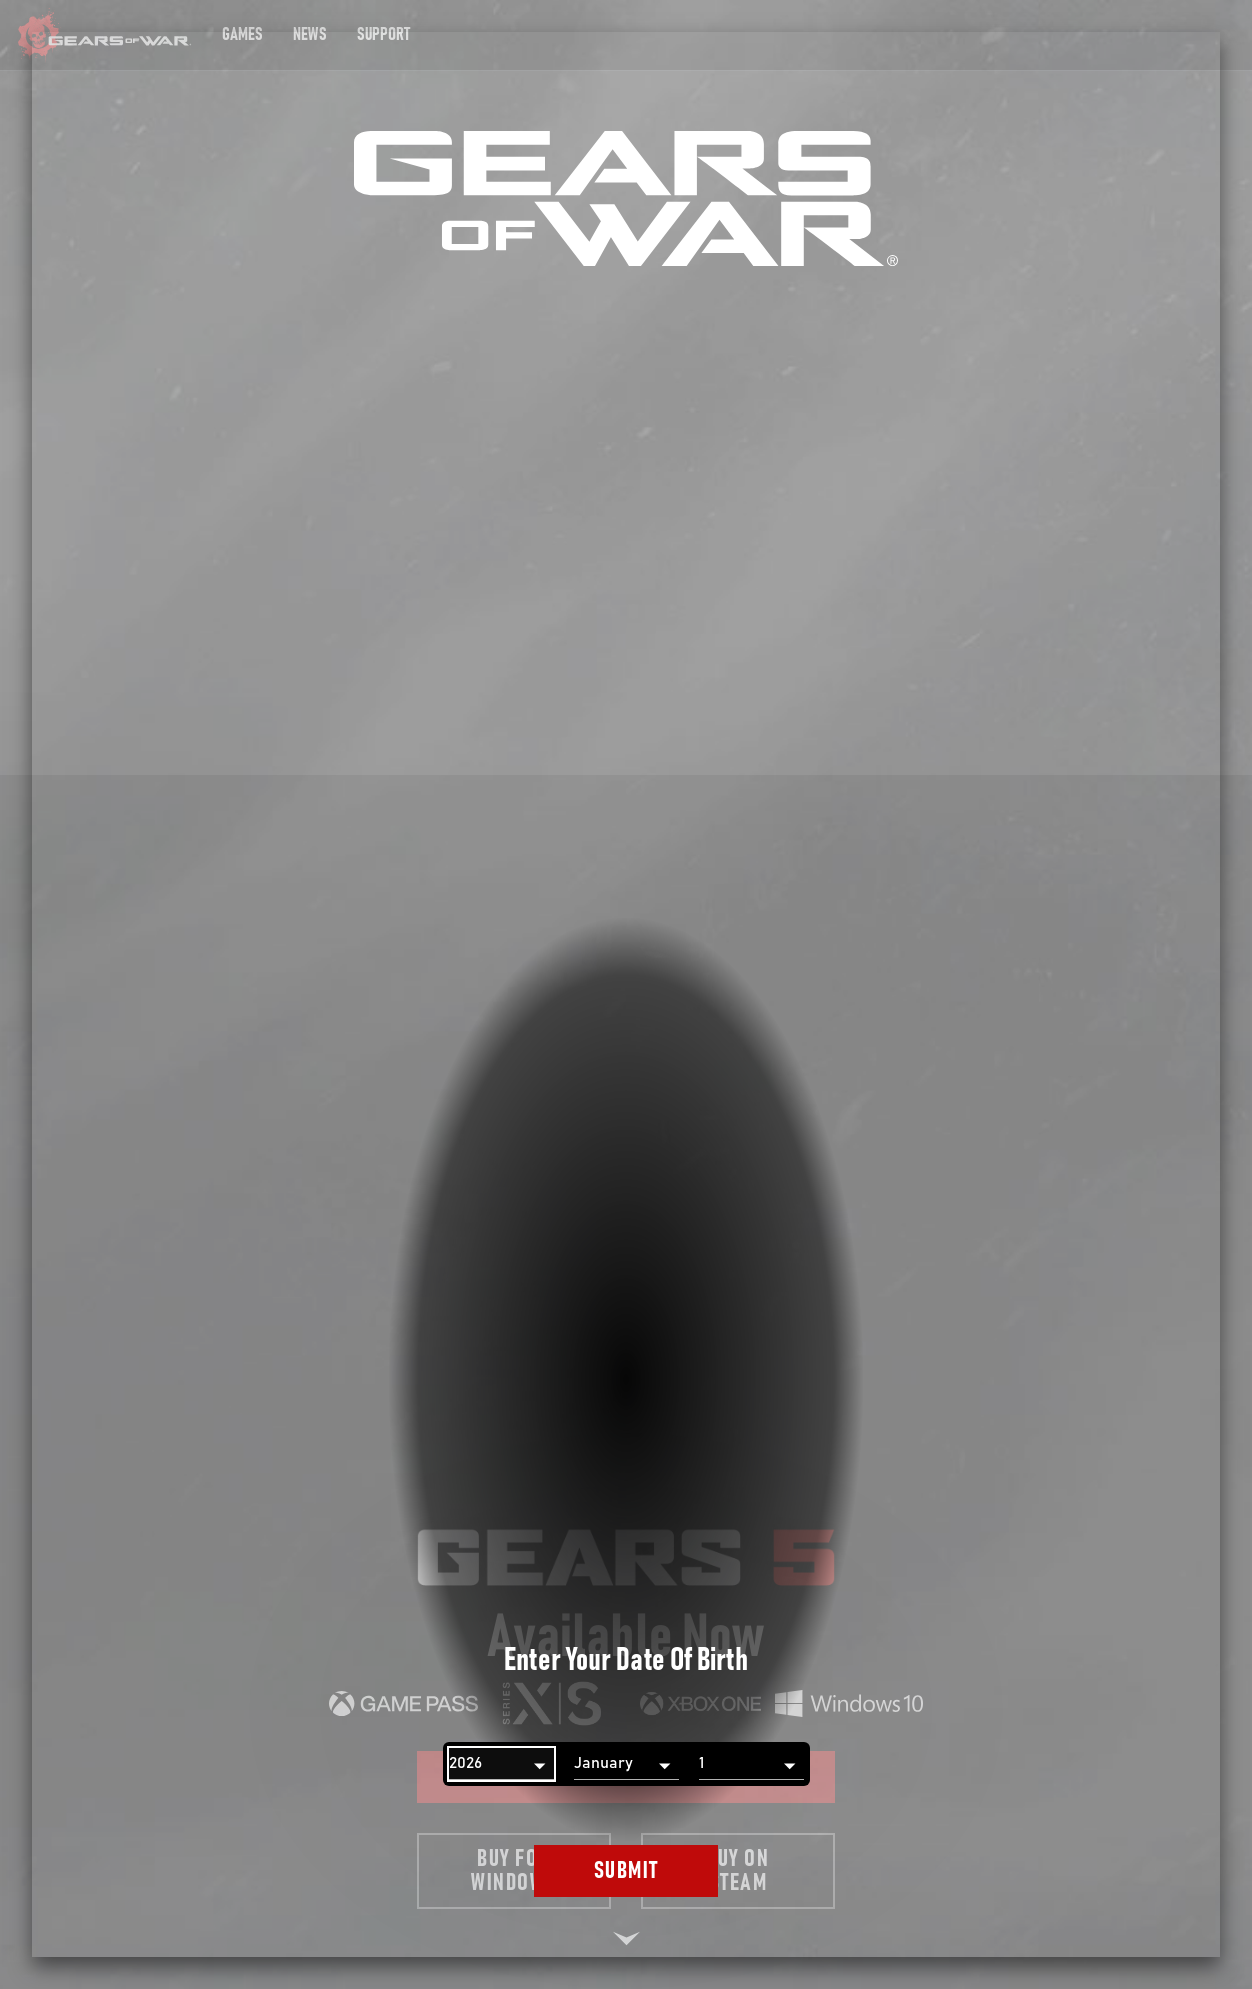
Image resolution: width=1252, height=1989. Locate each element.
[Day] (751, 1764)
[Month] (626, 1764)
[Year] (501, 1764)
